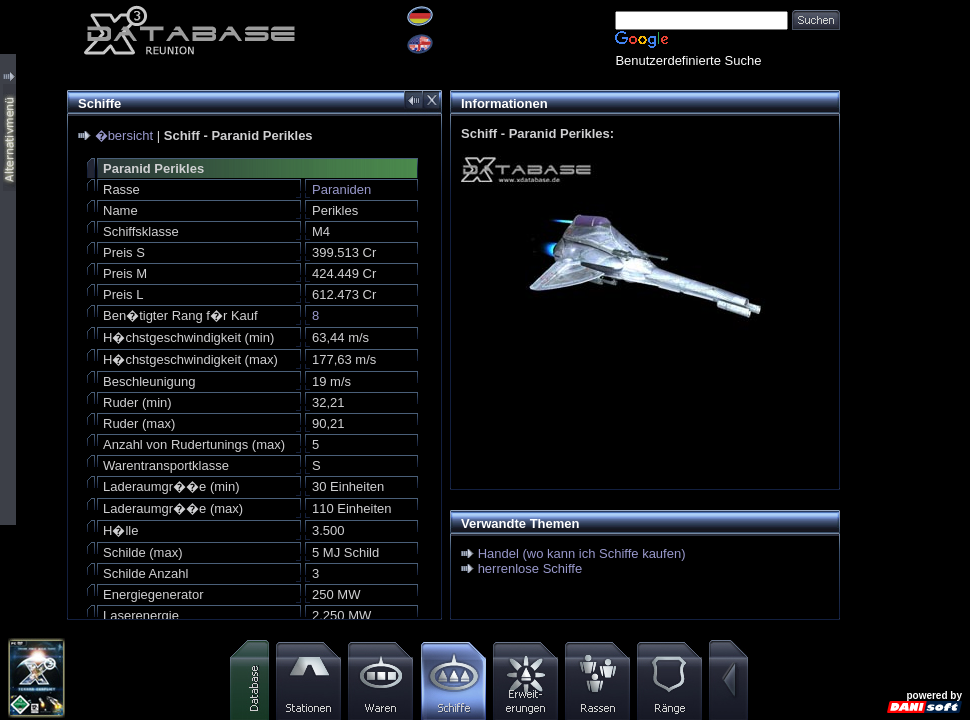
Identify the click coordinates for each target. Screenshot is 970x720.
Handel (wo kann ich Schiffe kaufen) (582, 553)
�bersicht (124, 135)
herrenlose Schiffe (530, 568)
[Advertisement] (905, 300)
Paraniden (341, 189)
